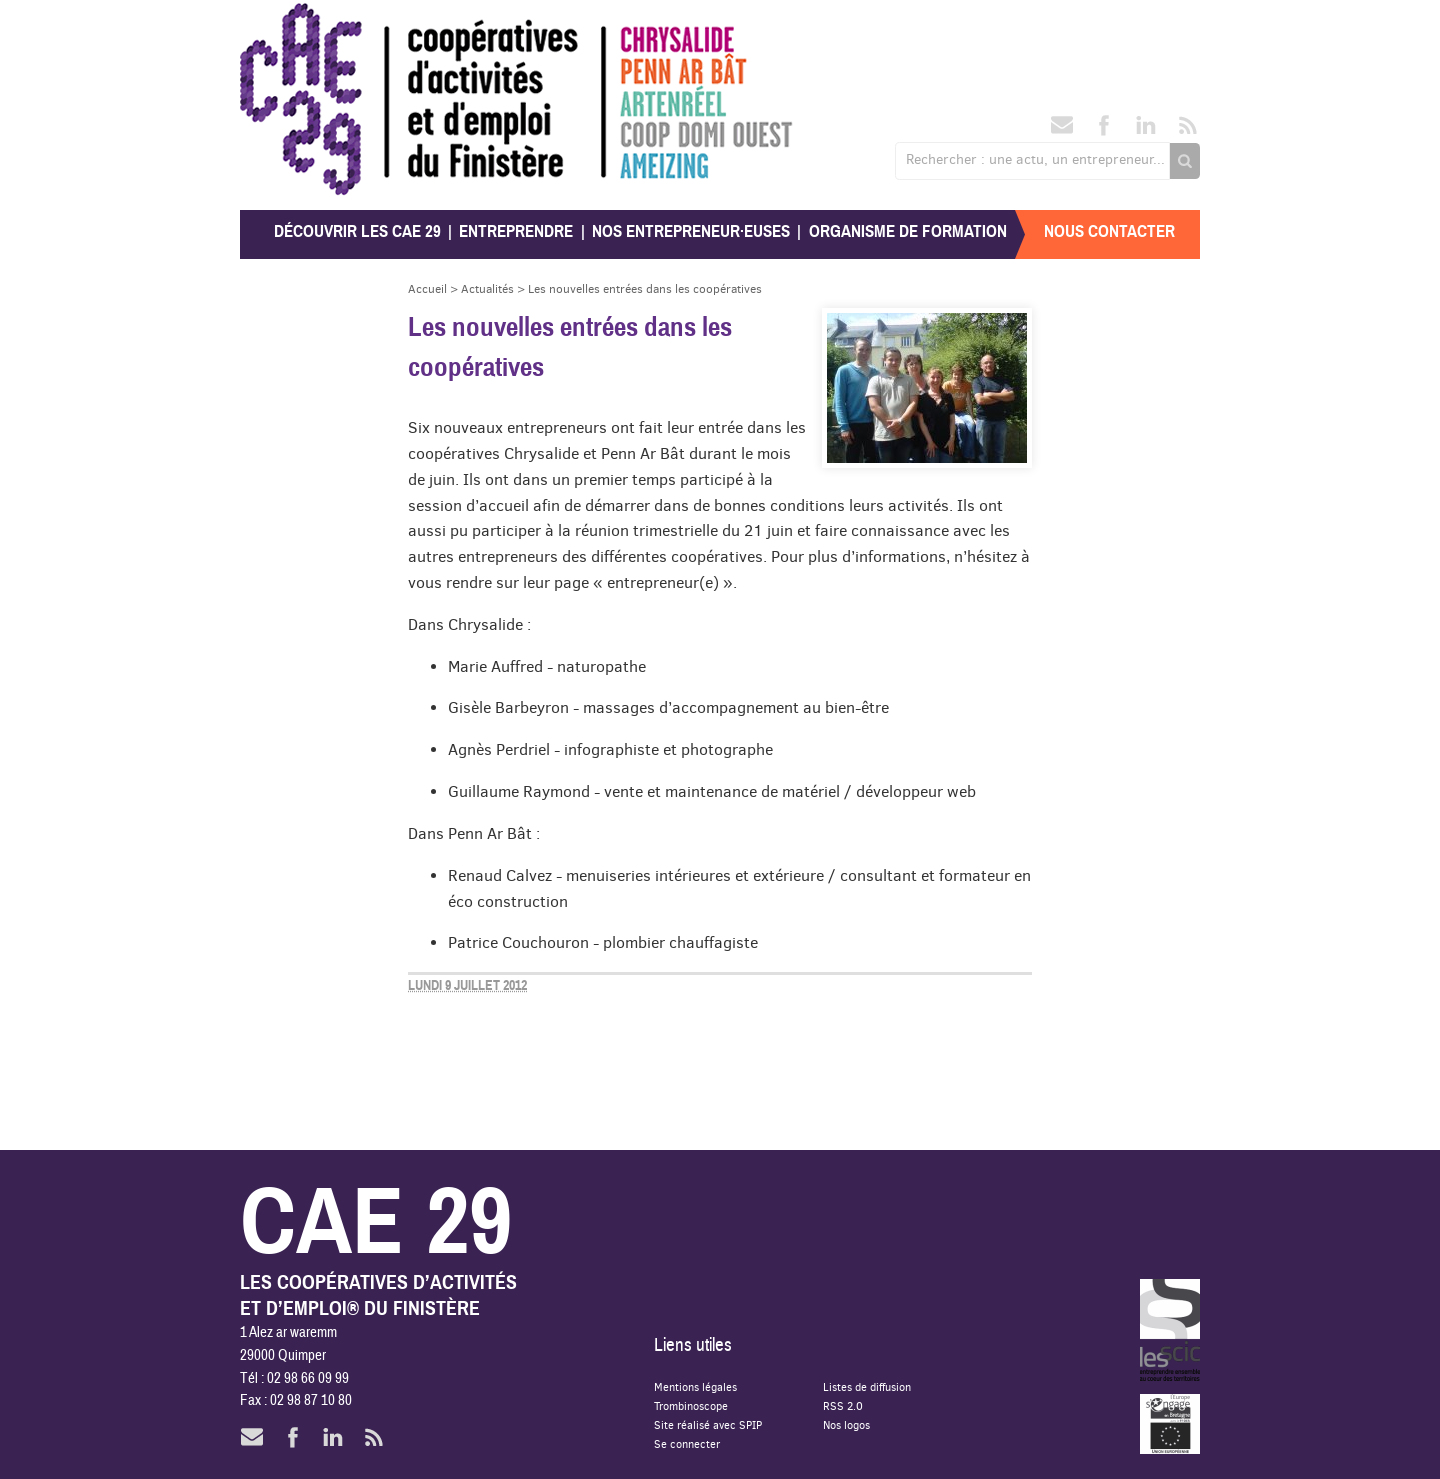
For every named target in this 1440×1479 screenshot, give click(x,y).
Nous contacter (1109, 231)
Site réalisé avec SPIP (708, 1424)
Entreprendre (516, 231)
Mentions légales (695, 1386)
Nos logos (846, 1424)
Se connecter (687, 1443)
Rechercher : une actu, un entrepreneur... (1035, 159)
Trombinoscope (691, 1405)
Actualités (487, 288)
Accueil (427, 288)
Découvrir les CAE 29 (357, 231)
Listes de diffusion (867, 1386)
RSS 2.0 (843, 1405)
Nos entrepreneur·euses (691, 231)
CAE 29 (283, 22)
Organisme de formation (908, 231)
